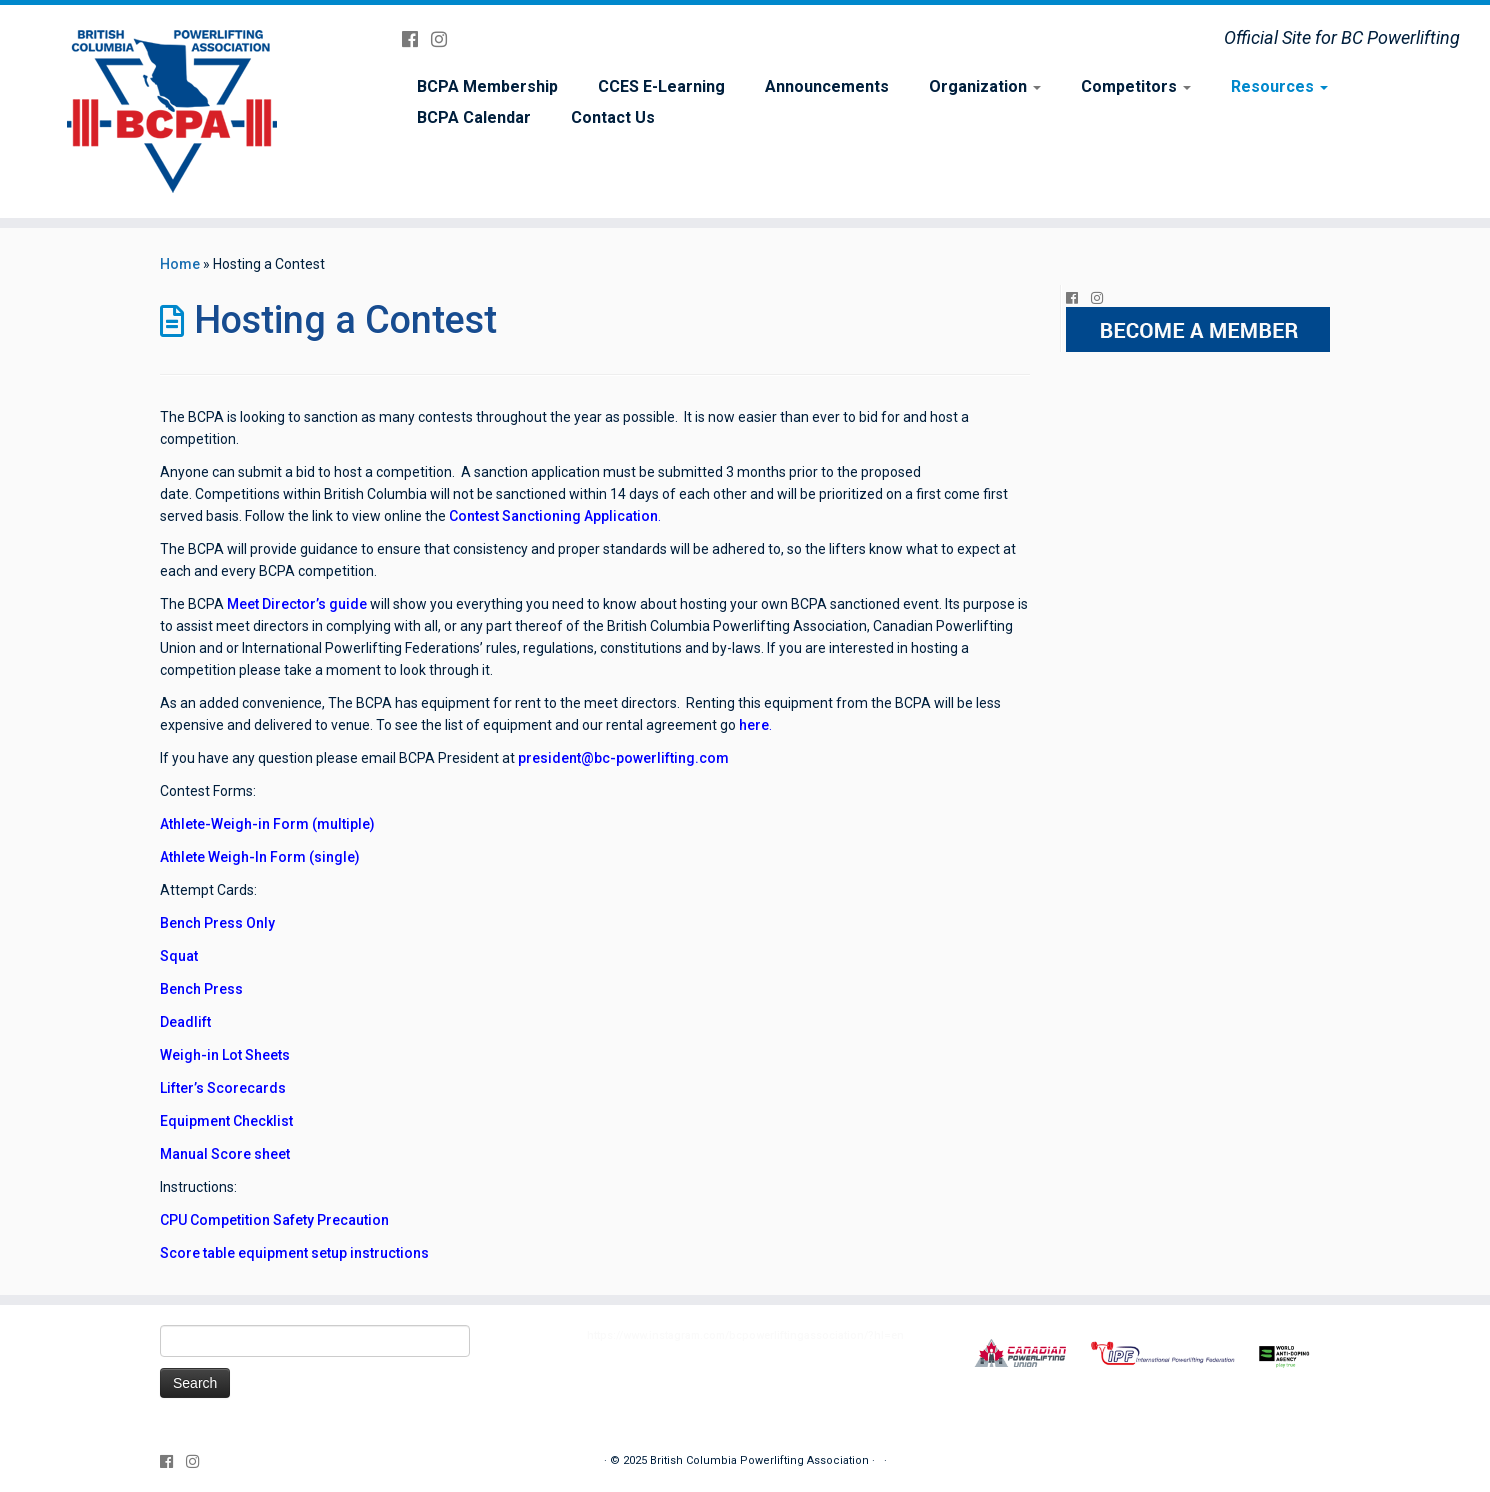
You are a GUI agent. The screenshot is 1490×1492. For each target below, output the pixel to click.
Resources (1279, 86)
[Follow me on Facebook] (416, 39)
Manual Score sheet (225, 1154)
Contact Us (613, 117)
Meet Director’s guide (297, 604)
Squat (179, 956)
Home (180, 264)
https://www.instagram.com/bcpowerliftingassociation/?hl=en (745, 1335)
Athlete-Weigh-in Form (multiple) (267, 824)
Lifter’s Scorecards (223, 1088)
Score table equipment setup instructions (294, 1253)
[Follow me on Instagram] (445, 39)
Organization (985, 86)
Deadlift (185, 1022)
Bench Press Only (217, 923)
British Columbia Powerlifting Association (759, 1460)
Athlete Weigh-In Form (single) (260, 857)
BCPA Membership (487, 86)
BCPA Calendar (474, 117)
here (752, 725)
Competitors (1136, 86)
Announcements (827, 86)
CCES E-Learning (661, 86)
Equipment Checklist (226, 1121)
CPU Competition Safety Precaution (274, 1220)
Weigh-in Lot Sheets (225, 1055)
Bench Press (201, 989)
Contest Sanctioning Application (553, 516)
